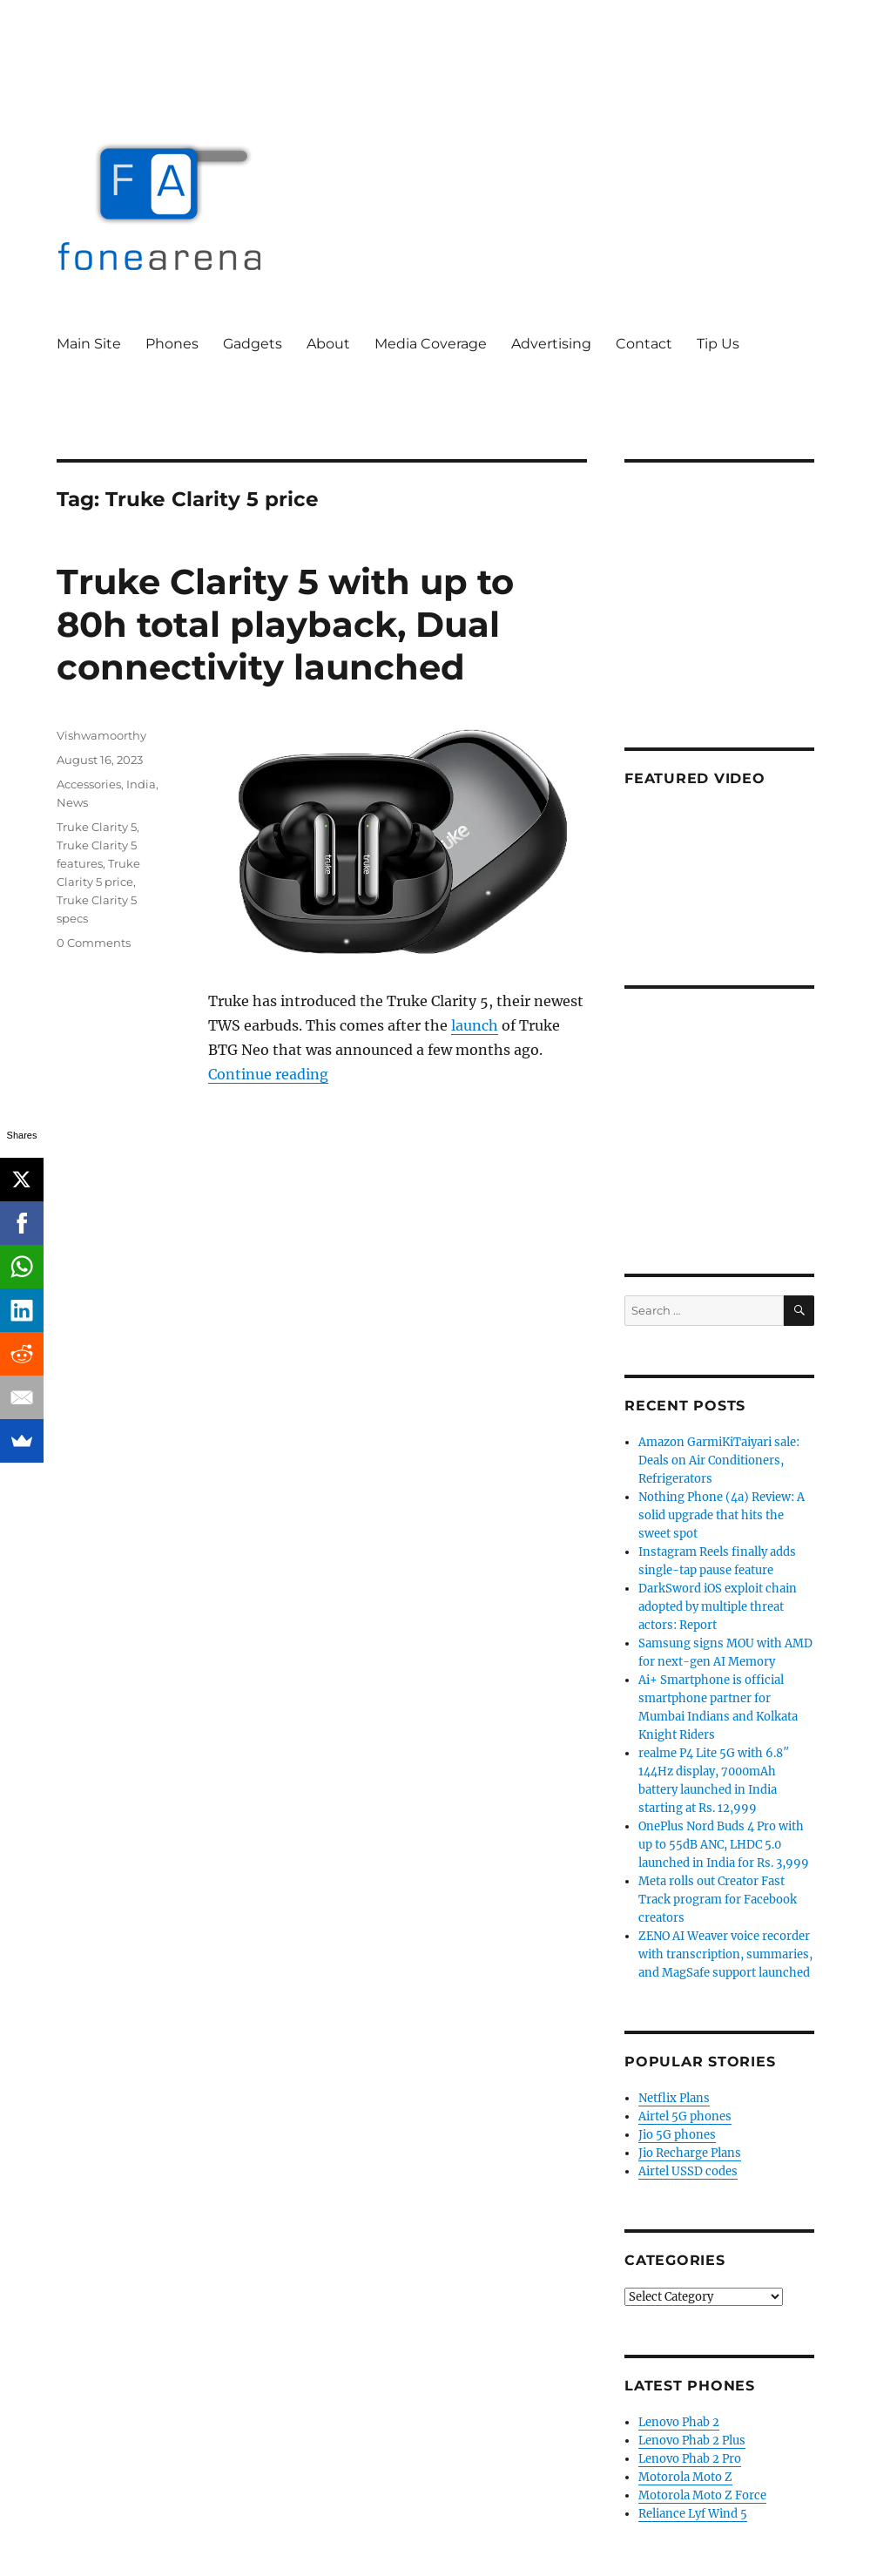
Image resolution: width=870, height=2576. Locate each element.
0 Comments (94, 943)
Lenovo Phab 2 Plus (691, 2440)
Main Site (89, 343)
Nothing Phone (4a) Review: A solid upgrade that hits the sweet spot (721, 1515)
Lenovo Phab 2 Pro (689, 2458)
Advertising (551, 343)
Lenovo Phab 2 (678, 2422)
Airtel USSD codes (688, 2171)
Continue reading (268, 1074)
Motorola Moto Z (685, 2477)
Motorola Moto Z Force (702, 2495)
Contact (644, 343)
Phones (172, 343)
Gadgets (252, 343)
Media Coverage (430, 343)
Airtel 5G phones (685, 2116)
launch (474, 1025)
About (328, 343)
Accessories (89, 784)
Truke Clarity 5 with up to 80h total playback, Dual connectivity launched (285, 624)
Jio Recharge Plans (689, 2153)
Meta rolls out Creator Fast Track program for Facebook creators (717, 1899)
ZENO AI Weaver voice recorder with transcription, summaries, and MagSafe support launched (725, 1954)
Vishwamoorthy (101, 735)
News (72, 802)
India (141, 784)
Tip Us (718, 343)
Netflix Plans (674, 2098)
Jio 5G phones (677, 2134)
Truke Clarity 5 (97, 827)
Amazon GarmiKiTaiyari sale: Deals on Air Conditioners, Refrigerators (718, 1460)
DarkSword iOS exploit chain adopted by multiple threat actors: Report (717, 1607)
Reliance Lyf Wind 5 (692, 2513)
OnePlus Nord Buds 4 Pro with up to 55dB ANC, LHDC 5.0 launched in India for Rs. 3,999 (723, 1844)
